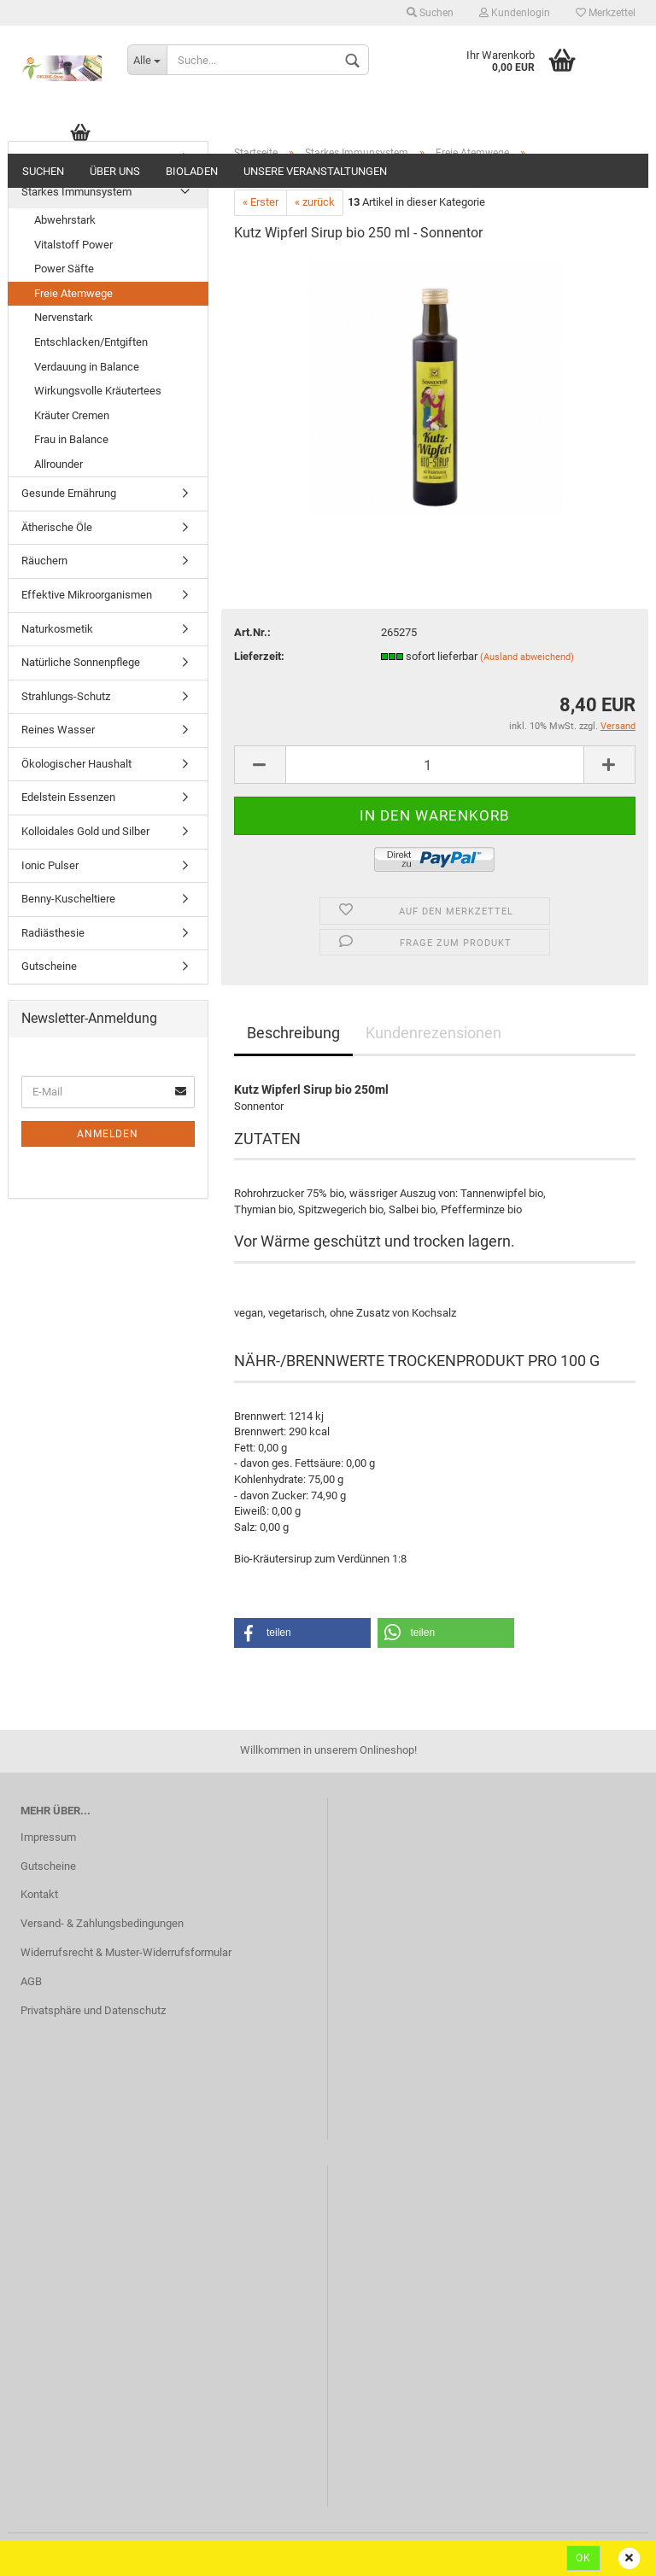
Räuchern (44, 560)
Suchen (430, 13)
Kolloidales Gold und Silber (85, 831)
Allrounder (58, 464)
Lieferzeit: (259, 656)
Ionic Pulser (50, 865)
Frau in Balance (71, 439)
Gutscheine (49, 966)
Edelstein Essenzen (68, 797)
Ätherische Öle (56, 527)
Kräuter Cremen (71, 415)
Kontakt (39, 1894)
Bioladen (192, 171)
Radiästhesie (53, 932)
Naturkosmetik (57, 628)
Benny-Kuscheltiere (68, 898)
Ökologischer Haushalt (76, 763)
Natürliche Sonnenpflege (80, 662)
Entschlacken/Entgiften (91, 342)
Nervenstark (63, 317)
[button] (302, 1633)
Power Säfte (64, 268)
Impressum (48, 1837)
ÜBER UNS (115, 171)
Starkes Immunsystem (76, 191)
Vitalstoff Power (73, 244)
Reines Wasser (58, 729)
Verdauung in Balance (86, 366)
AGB (31, 1981)
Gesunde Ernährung (68, 493)
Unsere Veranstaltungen (315, 171)
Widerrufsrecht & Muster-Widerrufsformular (125, 1952)
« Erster (260, 202)
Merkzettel (606, 13)
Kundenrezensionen (433, 1033)
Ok (583, 2558)
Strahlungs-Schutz (65, 696)
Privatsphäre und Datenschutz (93, 2010)
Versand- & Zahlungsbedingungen (102, 1923)
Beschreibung (293, 1033)
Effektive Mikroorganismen (86, 594)
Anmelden (107, 1134)
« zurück (315, 202)
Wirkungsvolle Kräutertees (97, 390)
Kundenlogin (514, 13)
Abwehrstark (65, 219)
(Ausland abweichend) (527, 657)
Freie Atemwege (73, 293)
